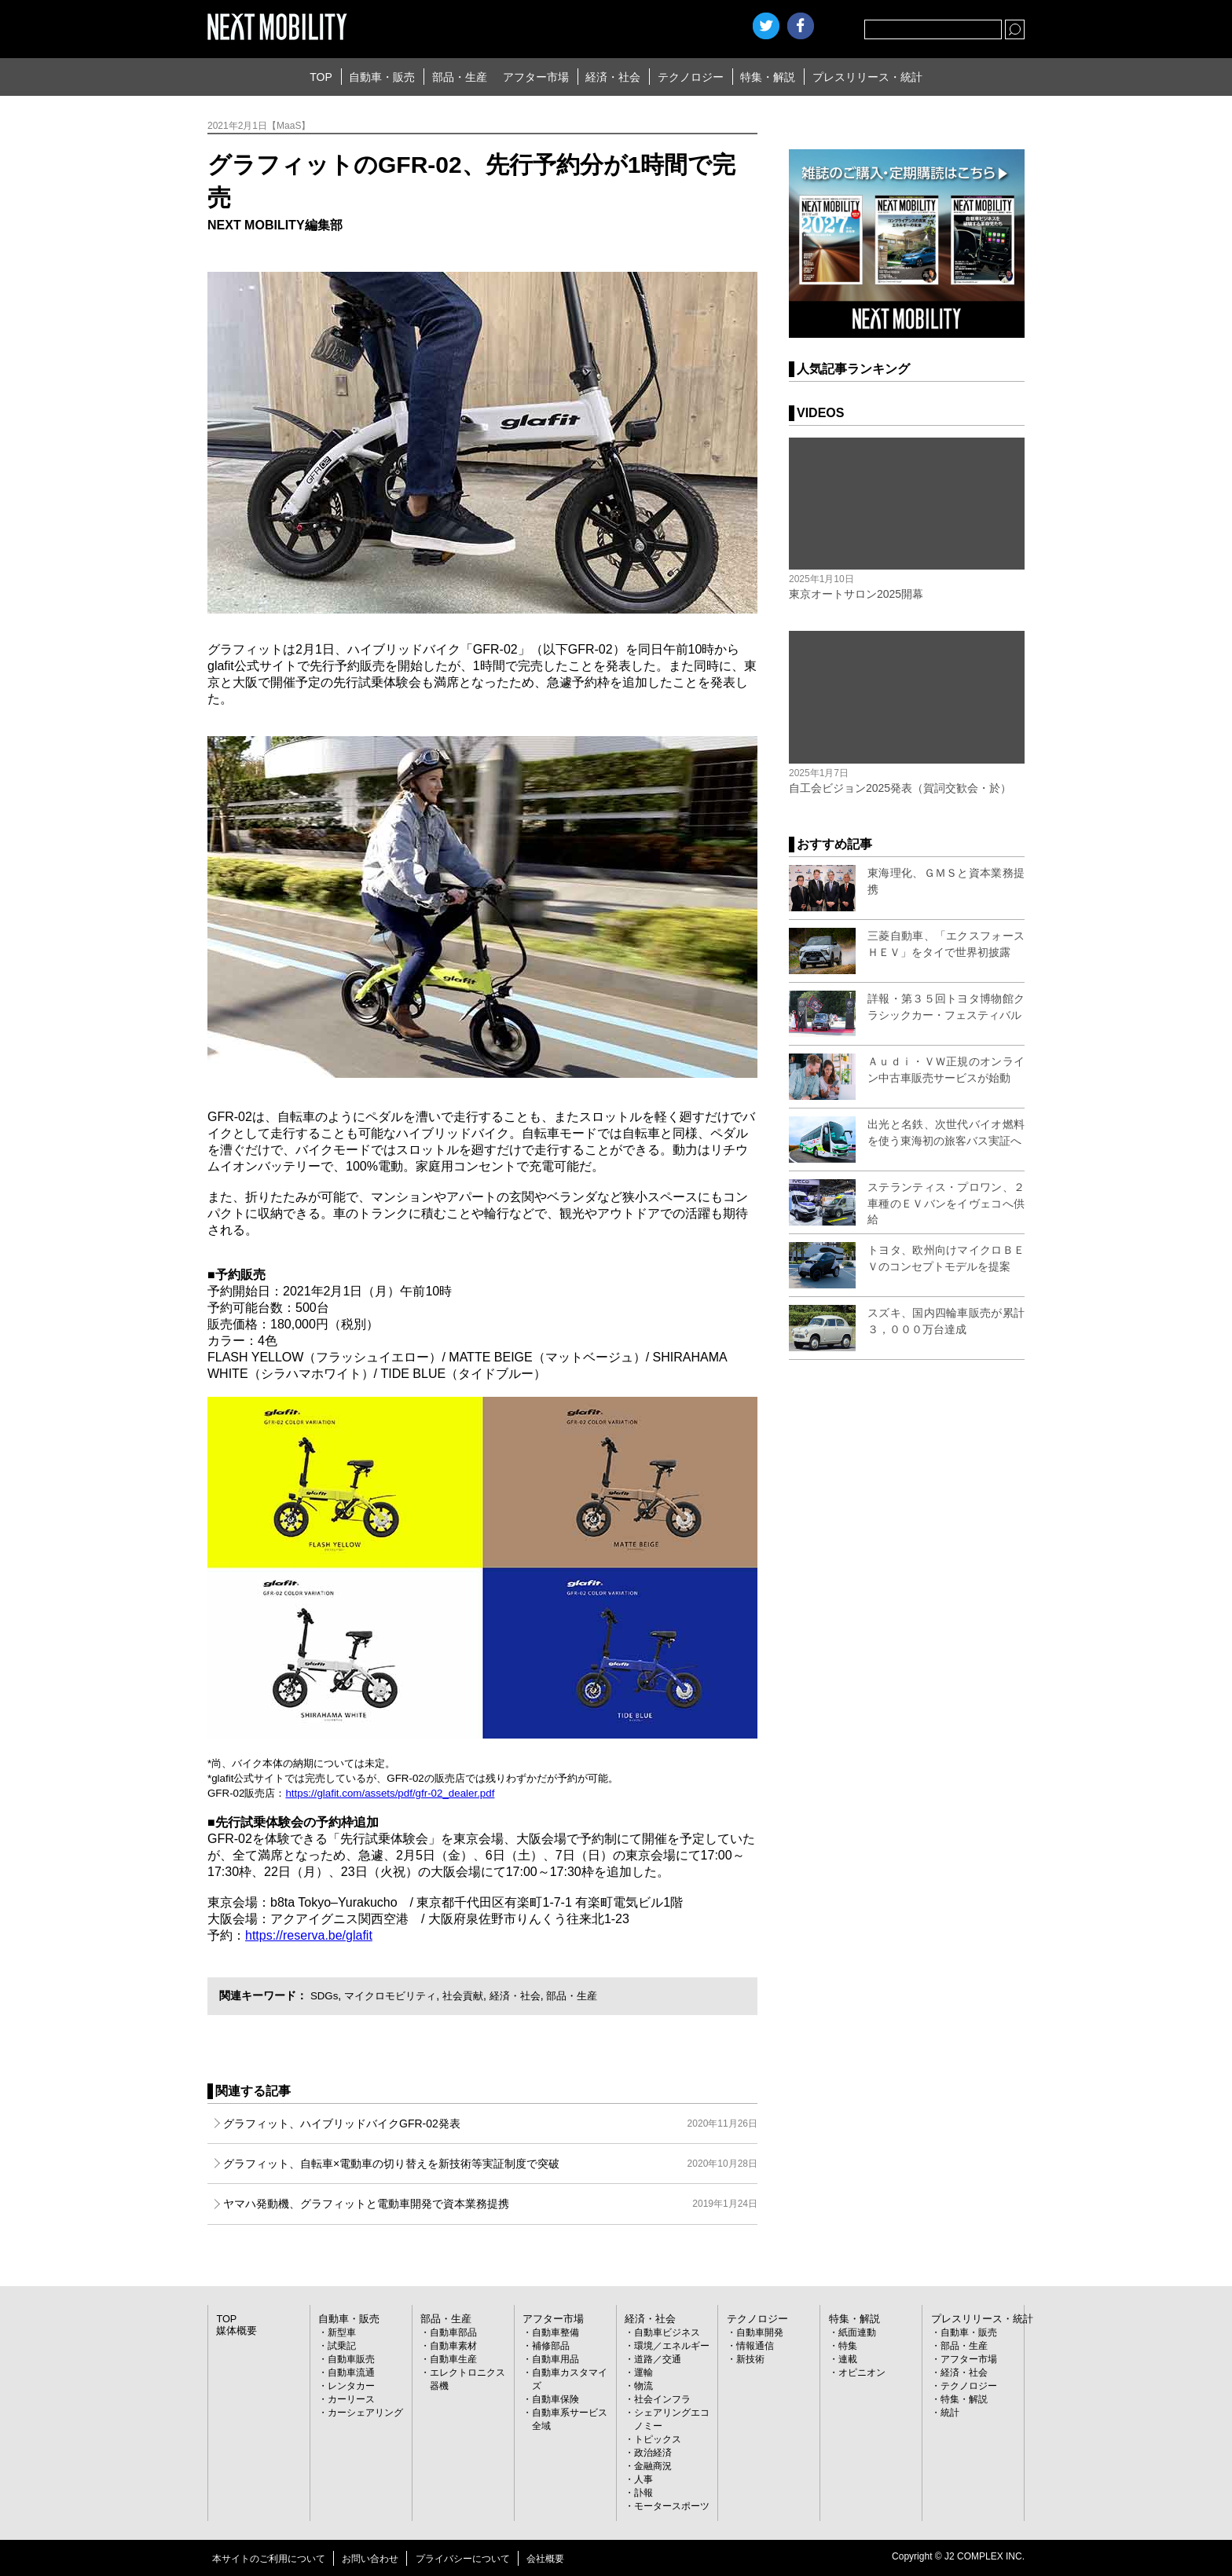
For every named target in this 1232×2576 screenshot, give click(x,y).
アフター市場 (536, 77)
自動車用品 (555, 2359)
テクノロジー (691, 77)
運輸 (643, 2372)
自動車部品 (453, 2332)
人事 (643, 2479)
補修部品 (551, 2345)
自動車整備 (555, 2332)
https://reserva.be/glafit (308, 1935)
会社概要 (545, 2558)
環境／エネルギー (672, 2345)
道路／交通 (657, 2359)
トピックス (657, 2439)
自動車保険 (555, 2399)
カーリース (351, 2399)
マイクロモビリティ (395, 1995)
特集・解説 (767, 77)
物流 (643, 2385)
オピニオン (862, 2372)
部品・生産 (459, 77)
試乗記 (342, 2345)
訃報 (643, 2492)
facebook (800, 26)
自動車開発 (759, 2332)
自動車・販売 (382, 77)
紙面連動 (857, 2332)
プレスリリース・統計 (867, 77)
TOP (321, 77)
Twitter (766, 26)
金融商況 (653, 2466)
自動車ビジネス (667, 2332)
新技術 (750, 2359)
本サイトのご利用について (268, 2558)
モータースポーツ (672, 2506)
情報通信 (755, 2345)
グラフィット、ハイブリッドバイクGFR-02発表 (490, 2123)
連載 (847, 2359)
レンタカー (351, 2385)
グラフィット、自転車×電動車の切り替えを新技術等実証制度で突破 (490, 2163)
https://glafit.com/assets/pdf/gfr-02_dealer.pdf (389, 1793)
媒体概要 (235, 2330)
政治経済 (653, 2452)
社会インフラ (662, 2399)
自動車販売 (351, 2359)
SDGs (324, 1995)
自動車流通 (351, 2372)
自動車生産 (453, 2359)
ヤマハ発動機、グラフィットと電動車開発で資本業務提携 (490, 2203)
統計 (949, 2412)
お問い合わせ (370, 2558)
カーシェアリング (365, 2412)
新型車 (342, 2332)
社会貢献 (473, 1995)
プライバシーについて (463, 2558)
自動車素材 (453, 2345)
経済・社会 (612, 77)
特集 (847, 2345)
